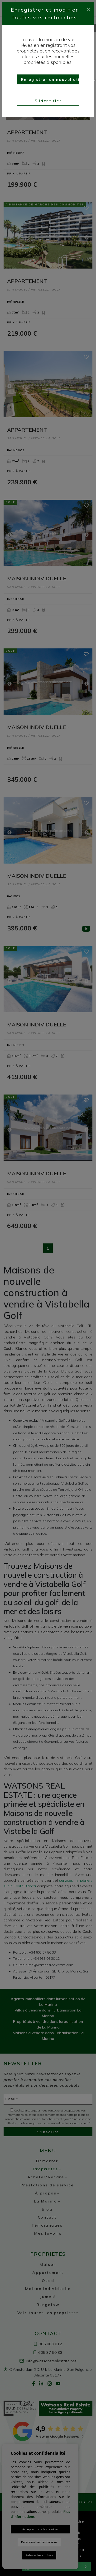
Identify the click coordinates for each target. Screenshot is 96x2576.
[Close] (88, 8)
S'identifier (48, 100)
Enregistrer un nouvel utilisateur (50, 79)
